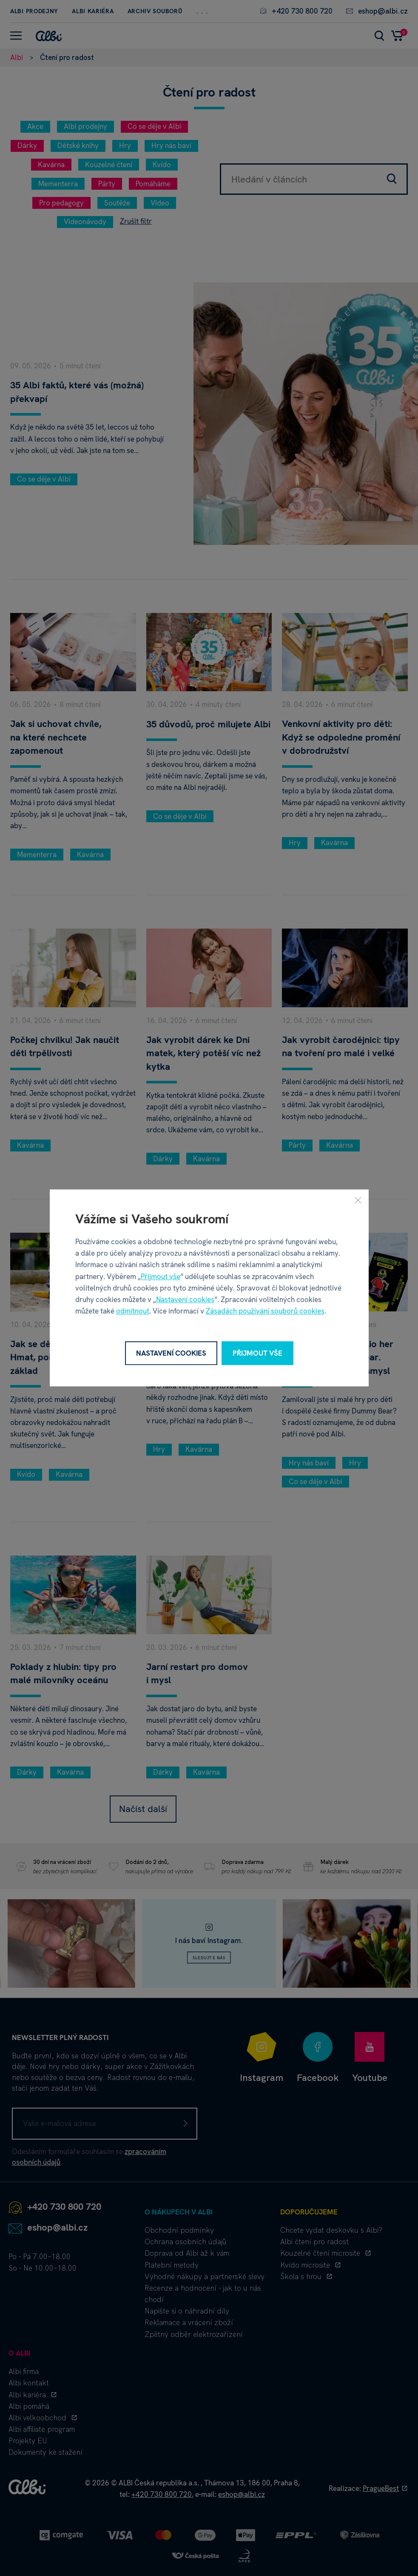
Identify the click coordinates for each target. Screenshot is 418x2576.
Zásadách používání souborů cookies (265, 1311)
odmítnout (132, 1311)
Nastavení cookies (185, 1299)
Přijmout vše (160, 1276)
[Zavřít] (358, 1200)
